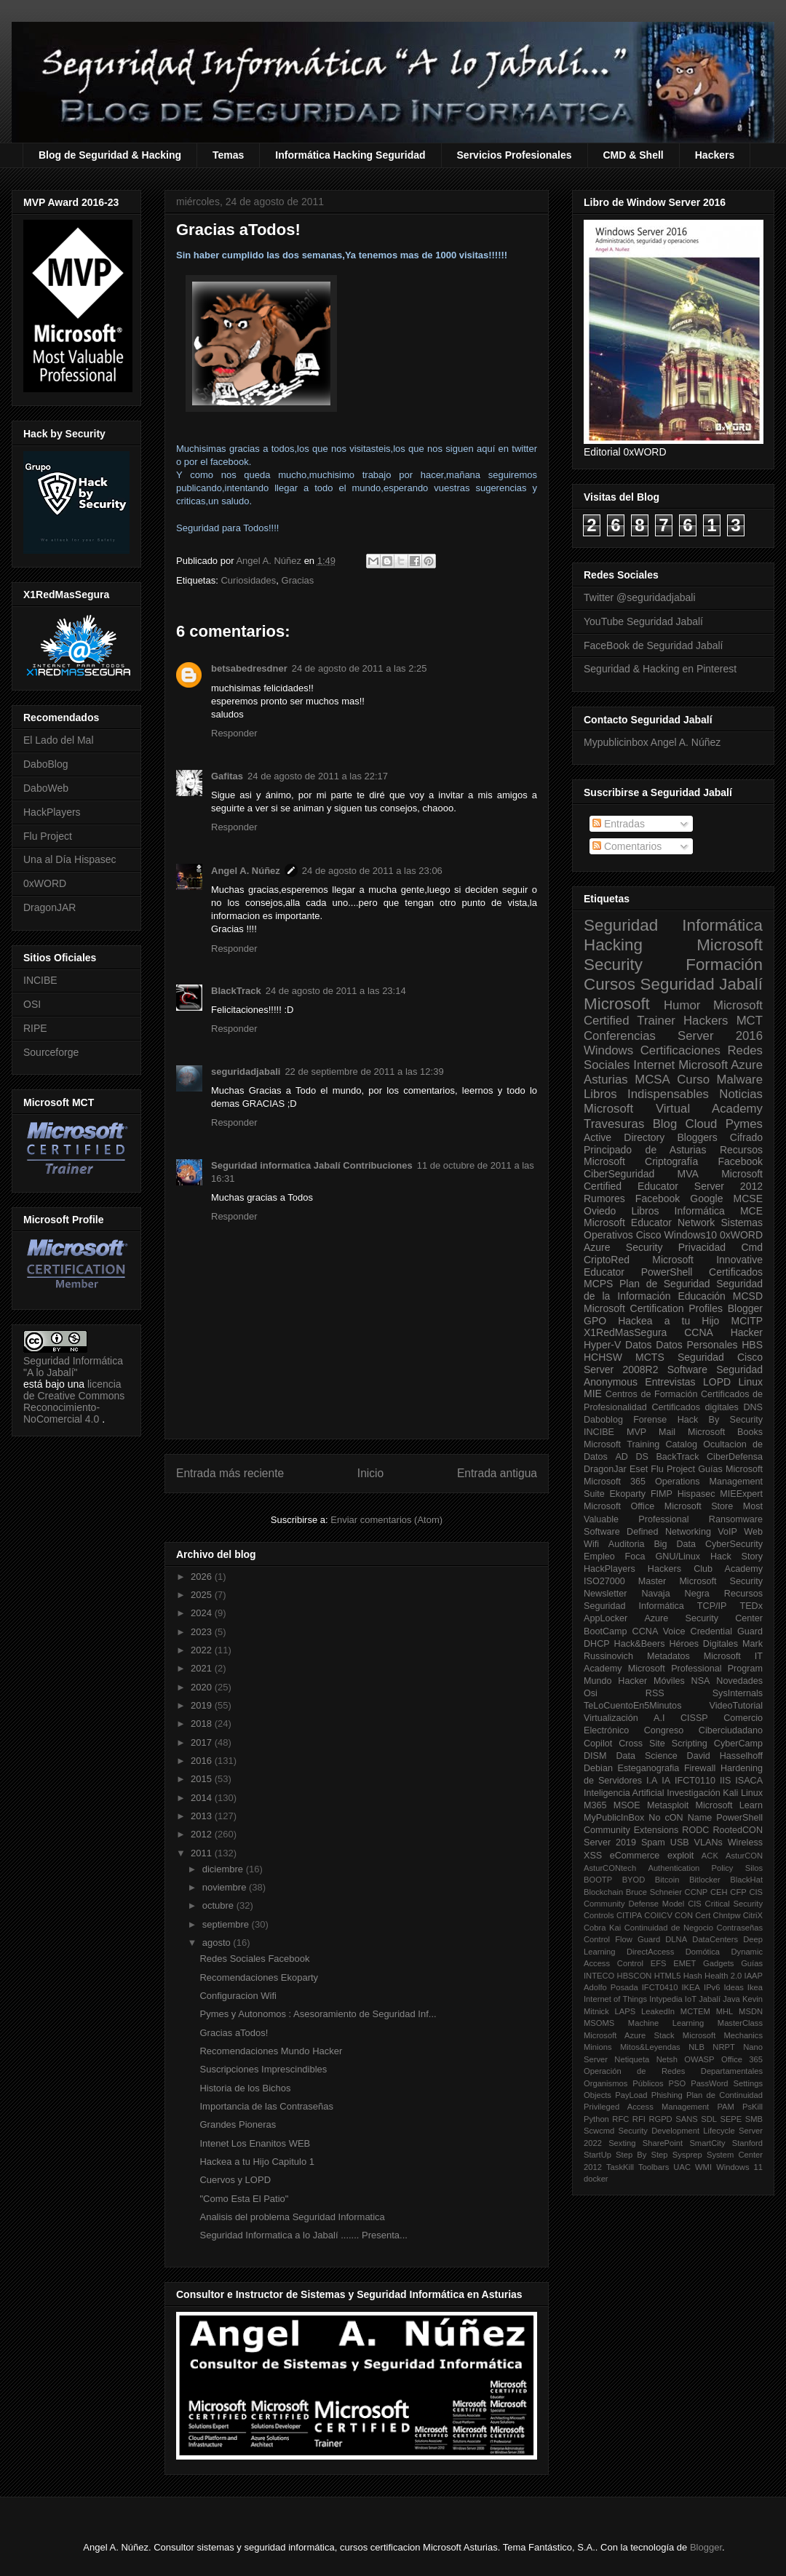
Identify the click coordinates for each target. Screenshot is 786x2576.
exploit (680, 1855)
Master (652, 1581)
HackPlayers (52, 812)
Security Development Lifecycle (677, 2130)
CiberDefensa (735, 1457)
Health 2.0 (723, 1975)
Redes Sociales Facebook (254, 1958)
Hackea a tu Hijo (668, 1321)
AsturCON (744, 1855)
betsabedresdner (249, 668)
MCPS (598, 1283)
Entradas (618, 824)
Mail (667, 1432)
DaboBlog (45, 764)
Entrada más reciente (230, 1473)
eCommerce (635, 1855)
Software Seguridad (715, 1369)
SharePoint (663, 2143)
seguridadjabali (245, 1071)
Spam (653, 1842)
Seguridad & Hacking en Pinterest (660, 669)
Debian (598, 1768)
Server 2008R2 (621, 1369)
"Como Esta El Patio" (243, 2198)
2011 (203, 1853)
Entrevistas (670, 1382)
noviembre (225, 1887)
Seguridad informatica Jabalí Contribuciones (312, 1165)
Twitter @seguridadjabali (640, 597)
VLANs (708, 1842)
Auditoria (626, 1544)
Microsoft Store (699, 1506)
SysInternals (737, 1693)
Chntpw (727, 1915)
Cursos (609, 984)
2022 (203, 1650)
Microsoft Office (619, 1506)
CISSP (694, 1718)
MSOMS (599, 2023)
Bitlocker (704, 1879)
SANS (686, 2119)
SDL (709, 2119)
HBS (752, 1345)
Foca (635, 1556)
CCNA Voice (659, 1631)
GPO (595, 1321)
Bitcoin (667, 1879)
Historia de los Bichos (244, 2088)
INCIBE (40, 980)
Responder (234, 733)
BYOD (634, 1879)
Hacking (613, 945)
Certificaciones (680, 1050)
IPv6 (712, 1987)
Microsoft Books (725, 1432)
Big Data (675, 1544)
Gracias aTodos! (233, 2032)
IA (666, 1781)
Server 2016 (720, 1036)
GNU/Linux (678, 1556)
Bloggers (697, 1137)
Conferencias (620, 1036)
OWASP (699, 2059)
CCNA (698, 1332)
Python (596, 2119)
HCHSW (603, 1357)
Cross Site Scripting (663, 1743)
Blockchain (603, 1892)
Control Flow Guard (622, 1939)
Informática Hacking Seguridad (350, 155)
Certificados (736, 1272)
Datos (638, 1345)
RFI (639, 2119)
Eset (639, 1469)
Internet (654, 1065)
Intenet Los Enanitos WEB (254, 2143)
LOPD (717, 1382)
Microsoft (617, 1004)
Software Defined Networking (647, 1532)
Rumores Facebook (632, 1198)
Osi (591, 1693)
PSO (677, 2083)
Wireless (745, 1842)
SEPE (731, 2119)
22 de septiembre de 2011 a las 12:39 (364, 1071)
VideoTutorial (736, 1706)
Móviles (669, 1681)
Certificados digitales (694, 1407)
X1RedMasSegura (625, 1332)
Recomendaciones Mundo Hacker (270, 2051)
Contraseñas (740, 1927)
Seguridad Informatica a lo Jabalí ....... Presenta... (303, 2235)
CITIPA (629, 1915)
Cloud (702, 1124)
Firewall (699, 1768)
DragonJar (605, 1469)
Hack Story (736, 1556)
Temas (228, 155)
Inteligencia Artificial (624, 1793)
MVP (636, 1432)
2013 (203, 1815)
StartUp (597, 2154)
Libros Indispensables (646, 1094)
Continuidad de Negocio (668, 1927)
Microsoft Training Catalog (640, 1444)
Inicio (370, 1473)
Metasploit (667, 1805)
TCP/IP (712, 1606)
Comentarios (627, 846)
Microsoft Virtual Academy (673, 1109)
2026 (203, 1576)
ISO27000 (604, 1581)
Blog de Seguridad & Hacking (110, 155)
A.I (659, 1718)
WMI (703, 2167)
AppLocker (605, 1618)
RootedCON (737, 1830)
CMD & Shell (633, 155)
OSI (32, 1004)
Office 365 (742, 2059)
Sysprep (687, 2154)
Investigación (693, 1793)
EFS (659, 1963)
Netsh (667, 2059)
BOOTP (598, 1879)
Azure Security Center (703, 1618)
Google (706, 1198)
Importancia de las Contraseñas (266, 2106)
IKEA (691, 1987)
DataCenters (715, 1939)
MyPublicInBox (614, 1818)
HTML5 (667, 1975)
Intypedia (665, 1999)
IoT (690, 1999)
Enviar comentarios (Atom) (386, 1519)
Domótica (703, 1951)
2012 (203, 1834)
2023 (203, 1631)
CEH (719, 1892)
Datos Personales (696, 1345)
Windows (608, 1050)
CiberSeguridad (619, 1174)
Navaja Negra (675, 1594)
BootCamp (605, 1631)
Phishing (667, 2095)
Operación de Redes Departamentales (673, 2071)
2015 (203, 1778)
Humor (682, 1005)
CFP (738, 1892)
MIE (593, 1393)
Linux (751, 1382)
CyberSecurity (734, 1544)
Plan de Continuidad (724, 2095)
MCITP (747, 1321)
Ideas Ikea (743, 1987)
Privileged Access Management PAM (659, 2106)
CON (684, 1915)
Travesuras (614, 1124)
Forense (650, 1420)
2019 (203, 1705)
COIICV (658, 1915)
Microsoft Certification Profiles (653, 1308)
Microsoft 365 (615, 1481)
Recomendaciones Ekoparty (258, 1977)
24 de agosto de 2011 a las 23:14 (336, 990)
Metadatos (668, 1656)
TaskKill (620, 2167)
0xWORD (44, 883)
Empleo (599, 1556)
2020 (203, 1687)
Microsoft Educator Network (649, 1222)
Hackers (715, 155)
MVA (688, 1174)
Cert (702, 1915)
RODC (695, 1830)
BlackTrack (236, 990)
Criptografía (671, 1161)
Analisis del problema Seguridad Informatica (291, 2216)
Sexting (621, 2143)
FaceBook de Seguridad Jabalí (653, 645)
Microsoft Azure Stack (629, 2035)
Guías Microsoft (730, 1469)
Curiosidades (248, 580)
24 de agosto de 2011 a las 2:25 (359, 668)
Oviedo (600, 1211)
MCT (750, 1020)
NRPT (723, 2047)
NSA (700, 1681)
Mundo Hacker (615, 1681)
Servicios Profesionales (514, 155)
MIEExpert (741, 1494)
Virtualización (611, 1718)
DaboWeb (45, 788)
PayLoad (631, 2095)
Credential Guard (727, 1631)
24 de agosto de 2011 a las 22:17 (317, 776)
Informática (700, 1211)
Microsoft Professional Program (695, 1668)
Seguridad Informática (673, 925)
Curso (693, 1079)
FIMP (661, 1494)
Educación (701, 1296)
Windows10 (690, 1235)
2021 (203, 1668)
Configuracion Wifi (238, 1995)
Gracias (298, 580)
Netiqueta (631, 2059)
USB (679, 1842)
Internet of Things (615, 1999)
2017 (203, 1742)
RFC (620, 2119)
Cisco (649, 1235)
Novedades (739, 1681)
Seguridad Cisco (720, 1357)
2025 (203, 1594)
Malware (740, 1079)
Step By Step (641, 2154)
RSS (655, 1693)
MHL (725, 2011)
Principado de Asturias (645, 1150)
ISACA (749, 1781)
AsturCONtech (610, 1868)
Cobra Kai (602, 1927)
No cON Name (680, 1818)
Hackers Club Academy (705, 1569)
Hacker (747, 1332)
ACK (710, 1855)
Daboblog (603, 1420)
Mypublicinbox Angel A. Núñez (652, 742)
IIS (725, 1781)
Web (753, 1532)
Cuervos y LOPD (235, 2179)
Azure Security (623, 1247)
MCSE (748, 1198)
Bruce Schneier (654, 1892)
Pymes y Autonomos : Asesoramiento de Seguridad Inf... (317, 2013)
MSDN (751, 2011)
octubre (219, 1905)
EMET (684, 1963)
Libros (645, 1211)
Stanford (747, 2143)
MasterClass (740, 2023)
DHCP (597, 1644)
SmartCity (707, 2143)
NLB (696, 2047)
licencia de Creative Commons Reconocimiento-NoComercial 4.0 (73, 1401)
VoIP (727, 1532)
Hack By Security (720, 1420)
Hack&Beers (639, 1644)
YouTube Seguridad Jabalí (643, 621)
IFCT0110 (695, 1781)
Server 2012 (728, 1186)
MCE (751, 1211)
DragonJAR (49, 907)
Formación (724, 964)
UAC (682, 2167)
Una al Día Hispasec (69, 859)
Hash (692, 1975)
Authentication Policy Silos (705, 1868)
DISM (595, 1756)
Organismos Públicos (624, 2083)
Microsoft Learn (729, 1805)
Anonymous (611, 1382)
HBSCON (634, 1975)
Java (731, 1999)
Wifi (591, 1544)
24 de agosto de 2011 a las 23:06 (372, 870)
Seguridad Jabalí (701, 984)
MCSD (748, 1296)
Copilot (598, 1743)
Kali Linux (743, 1793)
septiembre (227, 1924)
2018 (203, 1723)
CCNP (696, 1892)
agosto (218, 1942)
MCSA (652, 1079)
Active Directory (624, 1137)
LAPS (625, 2011)
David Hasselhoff (725, 1756)
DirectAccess (650, 1951)
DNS (753, 1407)
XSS (593, 1855)
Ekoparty (627, 1494)
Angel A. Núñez (269, 560)
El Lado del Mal (58, 740)
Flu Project (47, 836)
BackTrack (677, 1457)
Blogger (745, 1308)
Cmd (752, 1247)
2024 (203, 1612)
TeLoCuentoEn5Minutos (632, 1706)
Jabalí (709, 1999)
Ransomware (736, 1519)
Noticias (741, 1094)
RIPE (35, 1028)
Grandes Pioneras (237, 2124)
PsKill (752, 2106)
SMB (754, 2119)
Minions (598, 2047)
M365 (595, 1805)
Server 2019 (610, 1842)
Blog (665, 1124)
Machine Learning (666, 2023)
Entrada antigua (497, 1473)
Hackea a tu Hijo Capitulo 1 (256, 2161)
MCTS (649, 1357)
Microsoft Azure (720, 1065)
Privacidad (702, 1247)
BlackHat (746, 1879)
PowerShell (667, 1272)
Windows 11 (739, 2167)
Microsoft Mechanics (723, 2035)
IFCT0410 (660, 1987)
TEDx (751, 1606)
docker (596, 2178)
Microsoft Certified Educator (673, 1180)
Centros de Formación (652, 1394)
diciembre (224, 1869)
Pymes (744, 1124)
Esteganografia (649, 1768)
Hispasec (696, 1494)
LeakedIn (658, 2011)
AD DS (631, 1457)
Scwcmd (599, 2130)
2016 (203, 1760)
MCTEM (695, 2011)
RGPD (660, 2119)
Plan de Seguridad (664, 1283)
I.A (651, 1781)
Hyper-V (602, 1345)
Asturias (606, 1079)
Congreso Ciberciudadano (703, 1730)
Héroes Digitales (703, 1644)
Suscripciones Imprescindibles (263, 2069)
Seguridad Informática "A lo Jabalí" (73, 1366)
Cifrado (746, 1137)
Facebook (740, 1161)
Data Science (646, 1756)
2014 (203, 1797)
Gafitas (227, 776)
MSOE (627, 1805)
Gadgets (718, 1963)
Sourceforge (51, 1052)
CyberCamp (738, 1743)
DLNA (676, 1939)
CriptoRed (607, 1259)
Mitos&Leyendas (650, 2047)
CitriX (753, 1915)
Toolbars (653, 2167)
